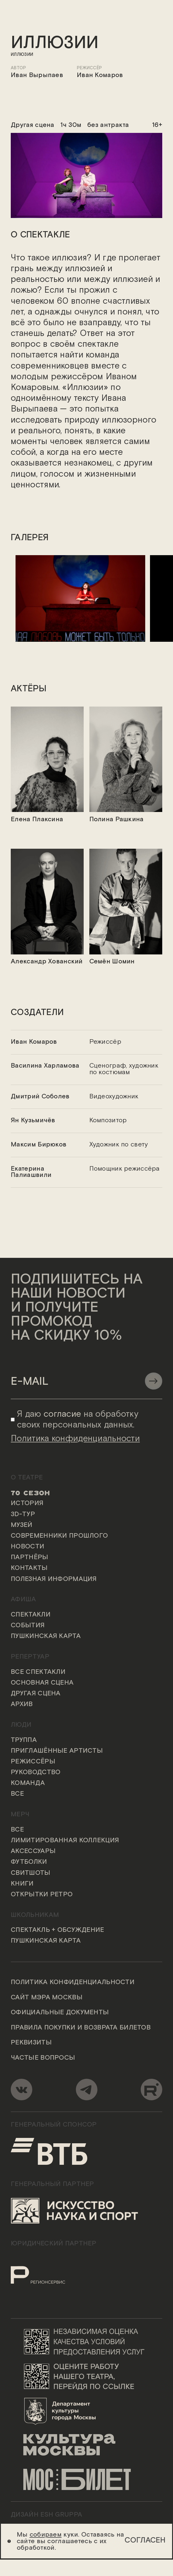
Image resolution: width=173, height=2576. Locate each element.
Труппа (24, 1740)
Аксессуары (33, 1852)
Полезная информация (54, 1579)
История (27, 1504)
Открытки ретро (42, 1895)
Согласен (145, 2540)
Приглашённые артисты (57, 1751)
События (28, 1626)
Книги (22, 1884)
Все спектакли (38, 1672)
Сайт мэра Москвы (46, 1998)
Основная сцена (42, 1683)
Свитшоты (30, 1873)
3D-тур (23, 1514)
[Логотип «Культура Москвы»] (86, 2445)
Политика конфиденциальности (72, 1983)
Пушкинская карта (46, 1637)
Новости (27, 1547)
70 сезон (30, 1493)
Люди (21, 1725)
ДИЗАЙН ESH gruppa (46, 2515)
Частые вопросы (43, 2058)
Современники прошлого (59, 1536)
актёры (28, 689)
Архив (22, 1705)
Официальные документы (60, 2013)
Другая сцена (35, 1694)
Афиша (23, 1600)
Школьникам (35, 1915)
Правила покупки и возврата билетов (81, 2028)
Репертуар (30, 1657)
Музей (21, 1525)
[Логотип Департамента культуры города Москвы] (86, 2411)
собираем (46, 2535)
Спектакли (30, 1615)
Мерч (20, 1815)
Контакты (29, 1568)
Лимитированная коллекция (65, 1841)
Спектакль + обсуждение (57, 1930)
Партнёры (29, 1558)
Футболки (29, 1862)
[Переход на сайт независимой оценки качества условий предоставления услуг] (86, 2341)
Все (17, 1794)
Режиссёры (33, 1762)
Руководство (35, 1773)
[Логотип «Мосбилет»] (86, 2480)
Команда (28, 1783)
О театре (27, 1478)
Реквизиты (31, 2043)
